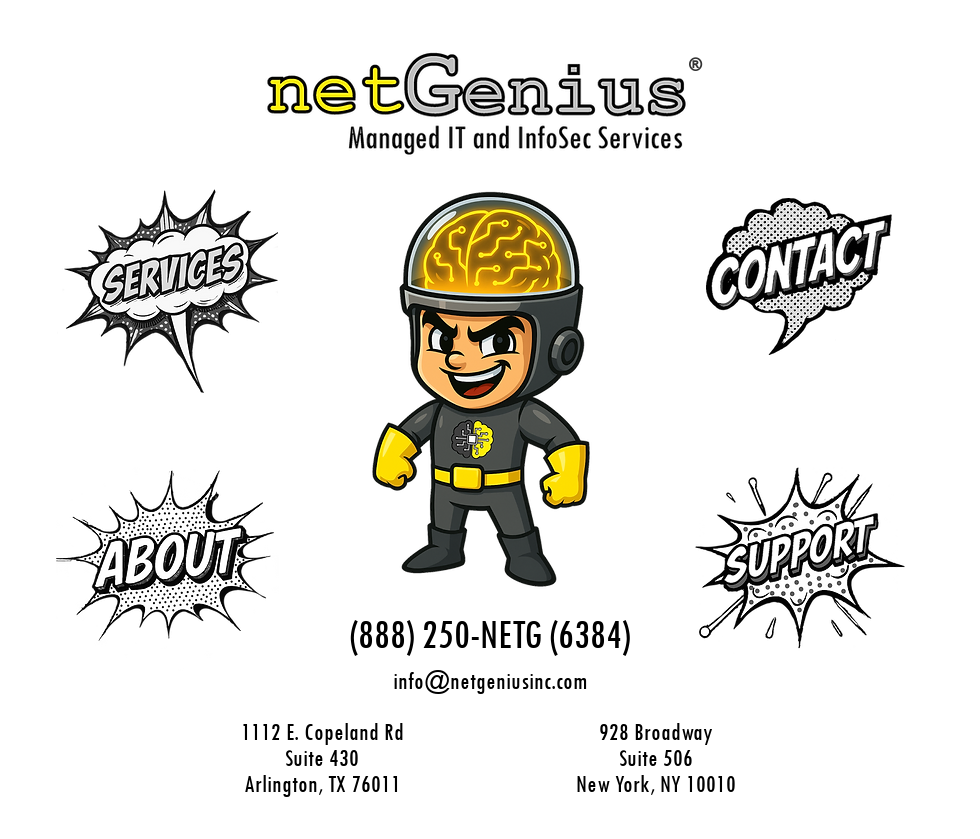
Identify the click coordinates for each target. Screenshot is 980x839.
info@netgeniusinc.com (490, 680)
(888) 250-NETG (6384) (490, 633)
